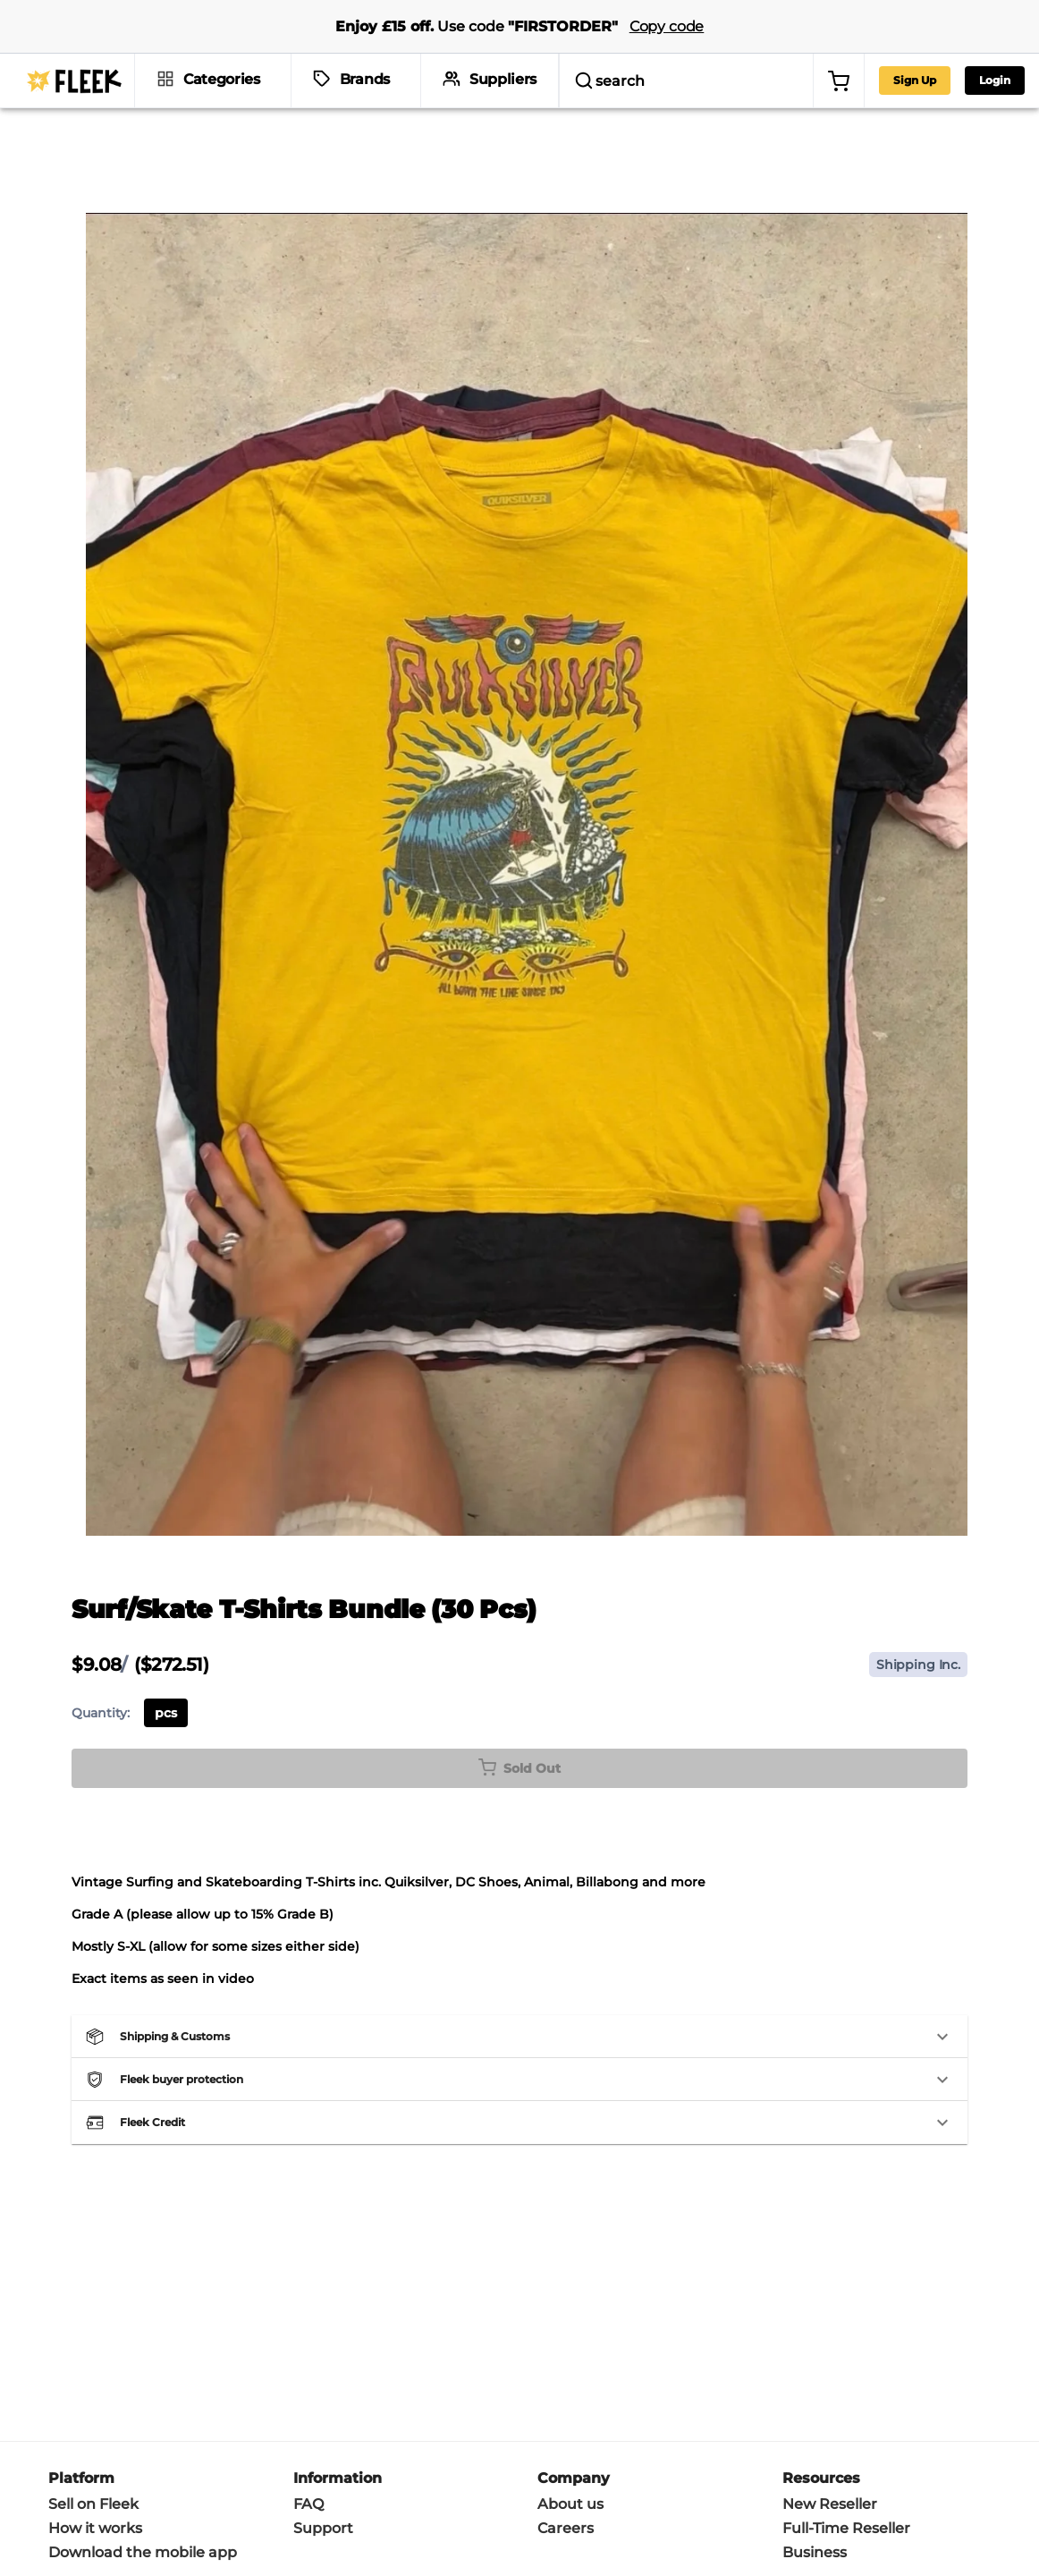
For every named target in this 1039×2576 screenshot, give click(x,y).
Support (323, 2408)
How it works (95, 2408)
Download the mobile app (142, 2432)
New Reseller (829, 2384)
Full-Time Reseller (846, 2408)
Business (814, 2432)
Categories (221, 79)
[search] (636, 80)
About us (570, 2384)
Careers (565, 2408)
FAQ (308, 2384)
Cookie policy (347, 2526)
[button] (519, 1916)
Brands (365, 79)
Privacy (272, 2526)
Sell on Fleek (93, 2384)
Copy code (667, 26)
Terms (221, 2526)
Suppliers (502, 79)
